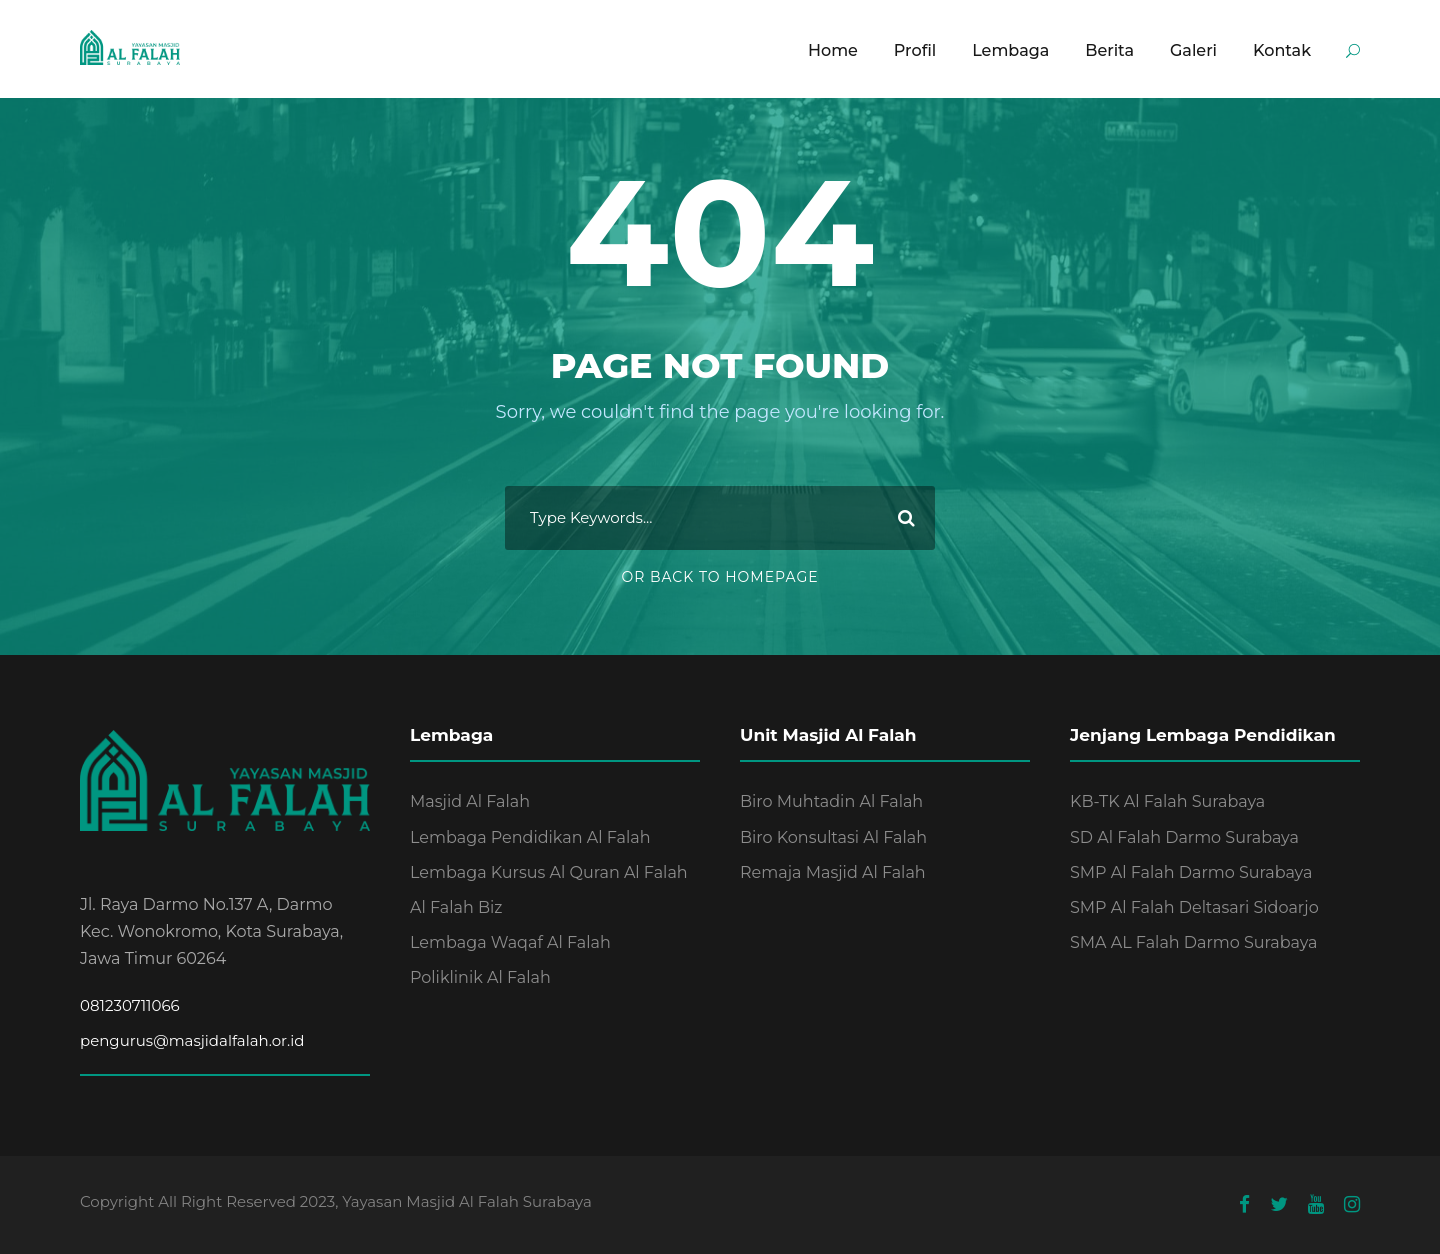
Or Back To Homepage (719, 577)
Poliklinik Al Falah (480, 977)
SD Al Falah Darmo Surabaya (1184, 837)
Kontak (1282, 50)
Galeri (1193, 50)
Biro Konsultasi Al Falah (833, 837)
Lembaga (1010, 50)
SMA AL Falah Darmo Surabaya (1194, 942)
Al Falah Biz (456, 907)
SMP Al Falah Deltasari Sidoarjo (1194, 907)
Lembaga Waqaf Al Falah (510, 942)
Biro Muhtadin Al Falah (831, 801)
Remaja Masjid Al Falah (833, 872)
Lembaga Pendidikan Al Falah (530, 837)
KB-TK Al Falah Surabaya (1167, 801)
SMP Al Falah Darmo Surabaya (1191, 872)
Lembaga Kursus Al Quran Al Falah (549, 872)
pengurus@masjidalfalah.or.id (192, 1040)
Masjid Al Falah (470, 801)
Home (833, 50)
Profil (915, 50)
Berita (1109, 50)
